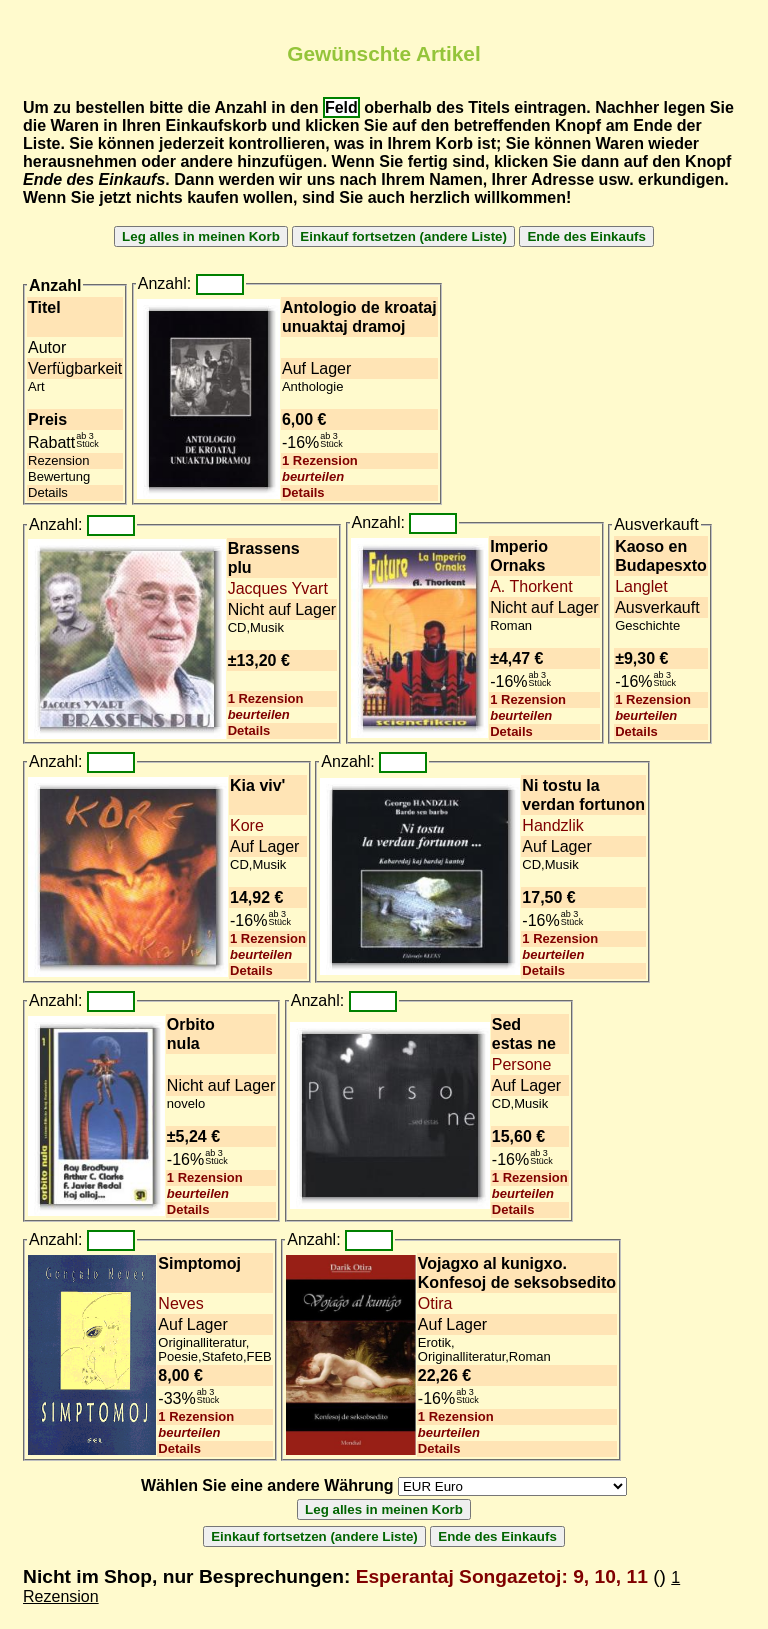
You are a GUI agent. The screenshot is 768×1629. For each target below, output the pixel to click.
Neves (180, 1303)
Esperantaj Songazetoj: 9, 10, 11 (502, 1576)
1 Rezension (320, 460)
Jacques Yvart (278, 588)
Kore (247, 825)
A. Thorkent (531, 586)
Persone (522, 1064)
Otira (435, 1303)
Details (303, 492)
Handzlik (552, 825)
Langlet (641, 586)
